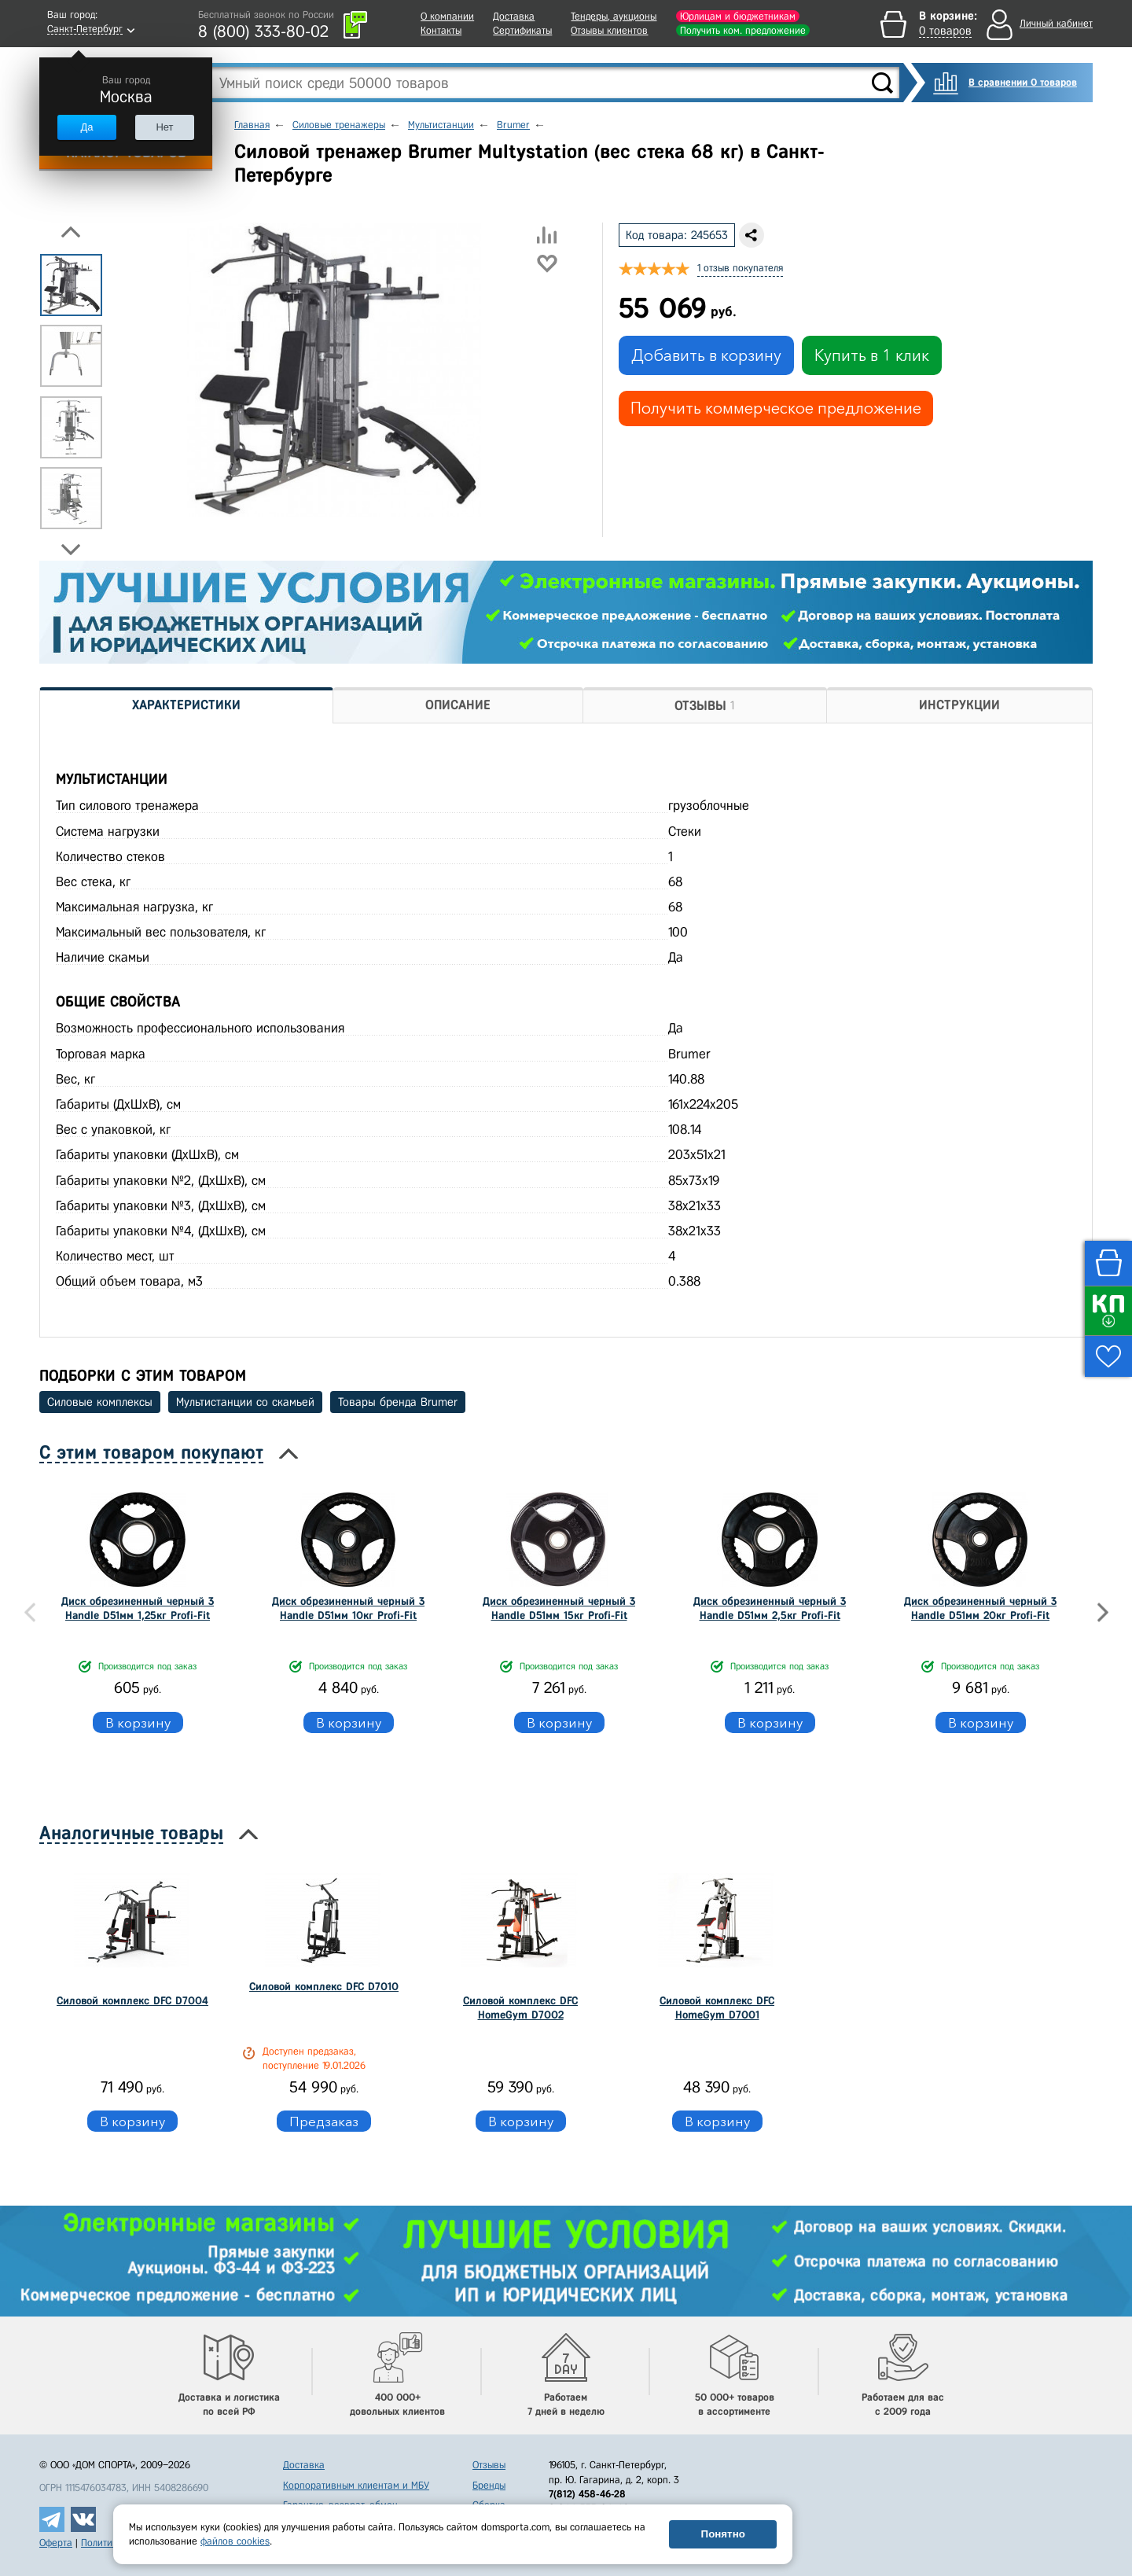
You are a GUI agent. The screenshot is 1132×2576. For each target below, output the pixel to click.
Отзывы (488, 2465)
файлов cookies (235, 2541)
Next (70, 549)
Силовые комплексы (100, 1402)
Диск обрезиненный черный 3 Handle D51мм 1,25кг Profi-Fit (137, 1608)
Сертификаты (522, 30)
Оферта (55, 2542)
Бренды (488, 2485)
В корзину (138, 1722)
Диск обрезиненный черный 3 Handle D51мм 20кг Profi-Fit (980, 1608)
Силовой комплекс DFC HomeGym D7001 (717, 2008)
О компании (447, 16)
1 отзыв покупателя (740, 268)
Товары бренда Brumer (398, 1402)
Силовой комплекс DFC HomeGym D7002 (520, 2008)
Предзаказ (323, 2121)
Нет (164, 127)
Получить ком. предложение (743, 30)
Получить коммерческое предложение (775, 408)
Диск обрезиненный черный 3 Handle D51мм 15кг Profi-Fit (559, 1608)
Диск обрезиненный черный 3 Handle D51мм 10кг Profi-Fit (348, 1608)
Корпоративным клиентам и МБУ (356, 2485)
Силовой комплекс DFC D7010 (324, 1987)
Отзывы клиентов (609, 30)
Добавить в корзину (706, 355)
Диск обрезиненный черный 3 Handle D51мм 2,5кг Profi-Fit (769, 1608)
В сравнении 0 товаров (1022, 82)
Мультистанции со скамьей (245, 1402)
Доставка (514, 16)
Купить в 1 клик (871, 355)
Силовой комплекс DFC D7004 (132, 2001)
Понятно (723, 2534)
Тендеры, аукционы (613, 16)
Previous (70, 232)
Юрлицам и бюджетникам (738, 16)
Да (86, 127)
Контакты (441, 30)
